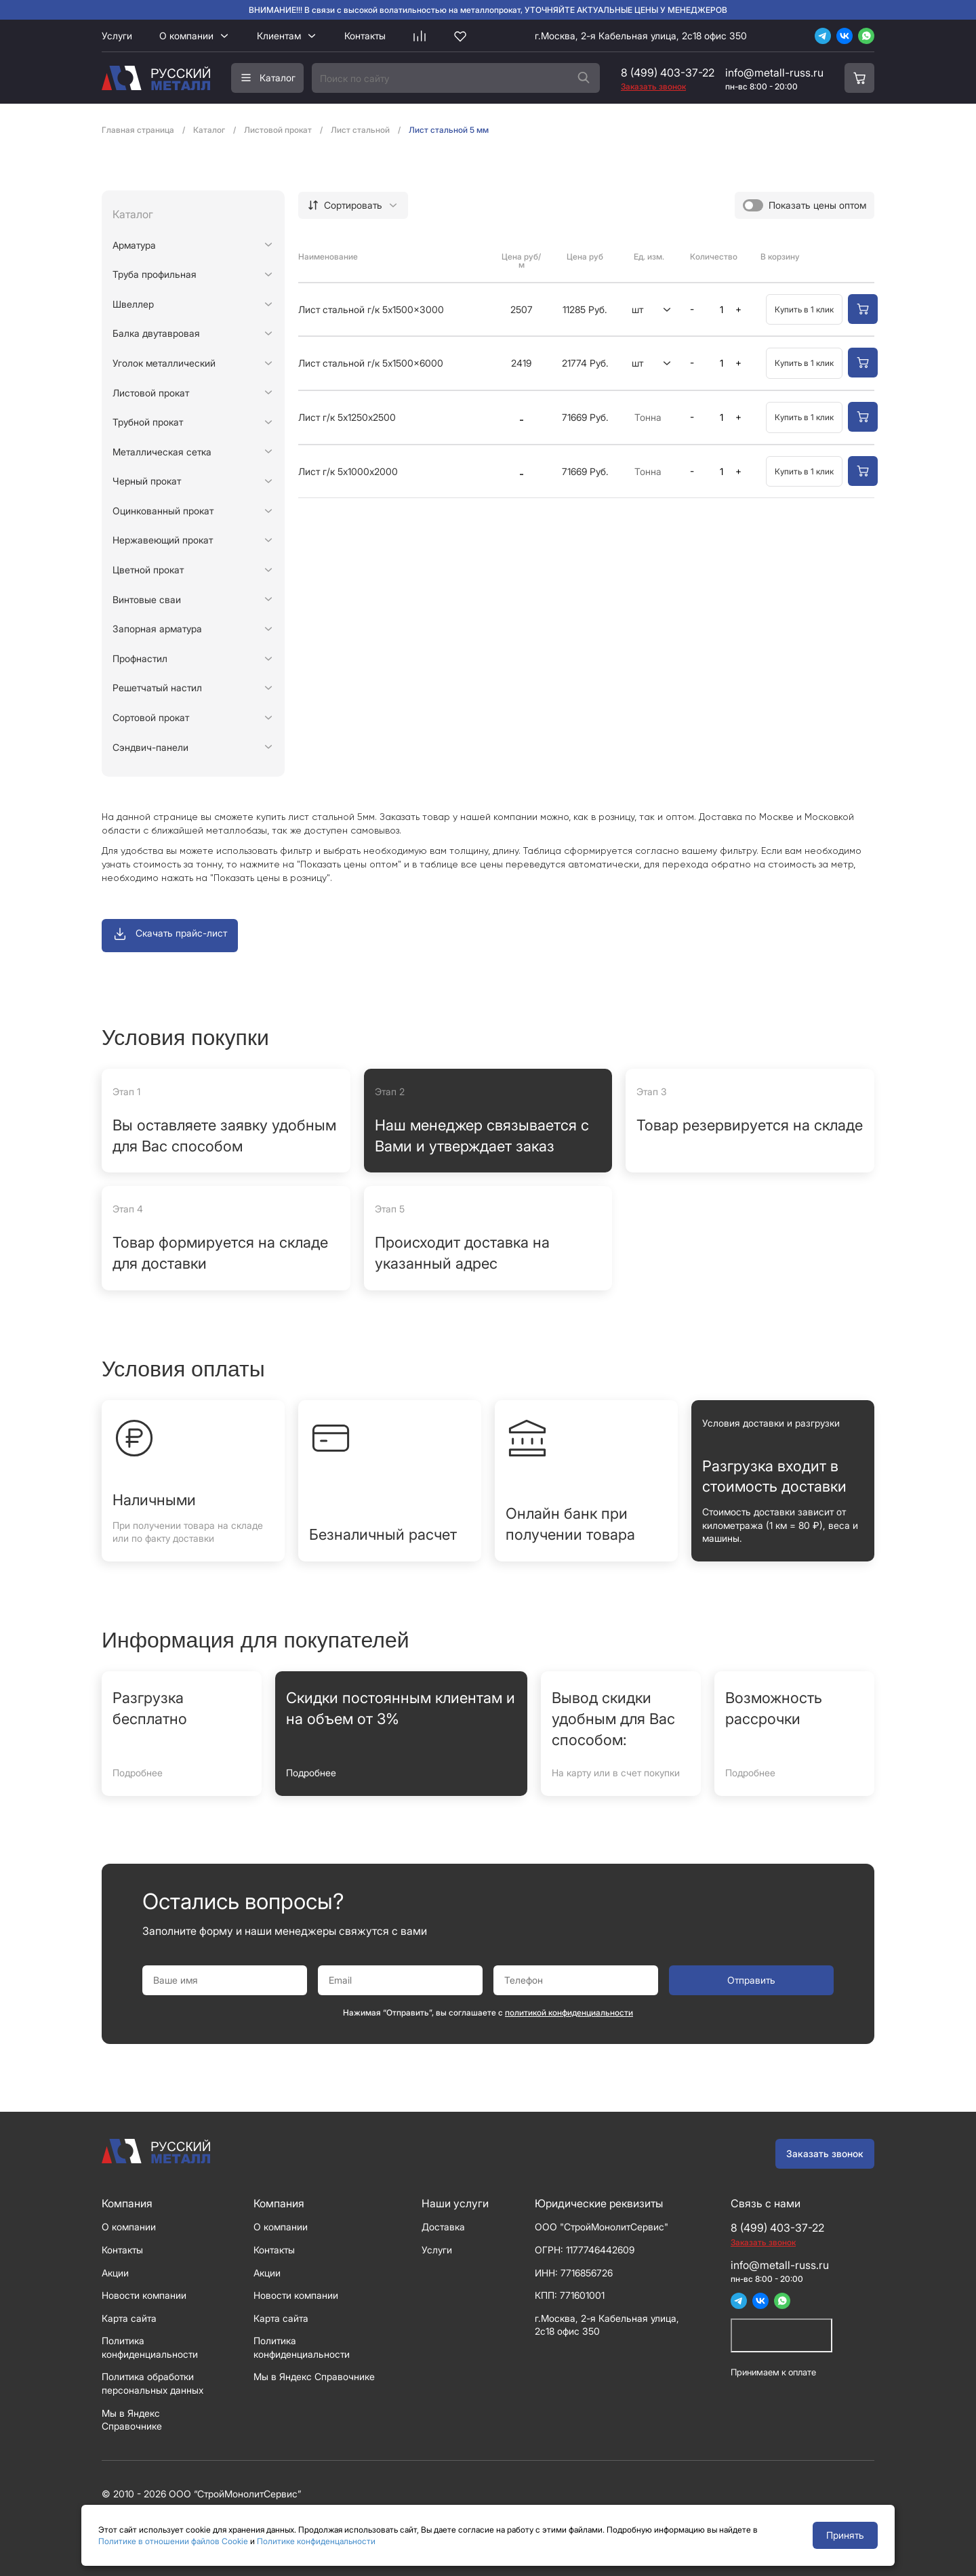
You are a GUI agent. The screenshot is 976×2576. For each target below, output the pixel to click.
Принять (845, 2535)
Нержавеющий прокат (163, 540)
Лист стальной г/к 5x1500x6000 (370, 363)
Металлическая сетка (162, 451)
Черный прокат (147, 481)
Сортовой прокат (151, 717)
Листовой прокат (151, 392)
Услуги (117, 35)
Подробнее (138, 1772)
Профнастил (140, 658)
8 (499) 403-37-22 (667, 72)
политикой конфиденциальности (569, 2012)
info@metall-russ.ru (774, 72)
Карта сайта (129, 2318)
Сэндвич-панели (150, 747)
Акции (115, 2272)
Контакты (365, 35)
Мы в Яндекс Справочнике (314, 2376)
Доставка (443, 2226)
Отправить (751, 1980)
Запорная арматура (157, 628)
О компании (186, 35)
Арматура (134, 245)
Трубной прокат (148, 422)
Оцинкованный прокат (163, 510)
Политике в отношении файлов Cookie (173, 2541)
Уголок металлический (164, 363)
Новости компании (144, 2295)
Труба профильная (155, 274)
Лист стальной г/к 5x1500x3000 (371, 309)
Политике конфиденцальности (316, 2541)
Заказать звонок (824, 2153)
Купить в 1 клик (804, 309)
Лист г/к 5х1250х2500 (347, 417)
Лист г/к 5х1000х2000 (348, 471)
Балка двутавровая (156, 333)
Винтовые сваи (147, 599)
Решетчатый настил (157, 687)
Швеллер (133, 304)
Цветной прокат (148, 569)
